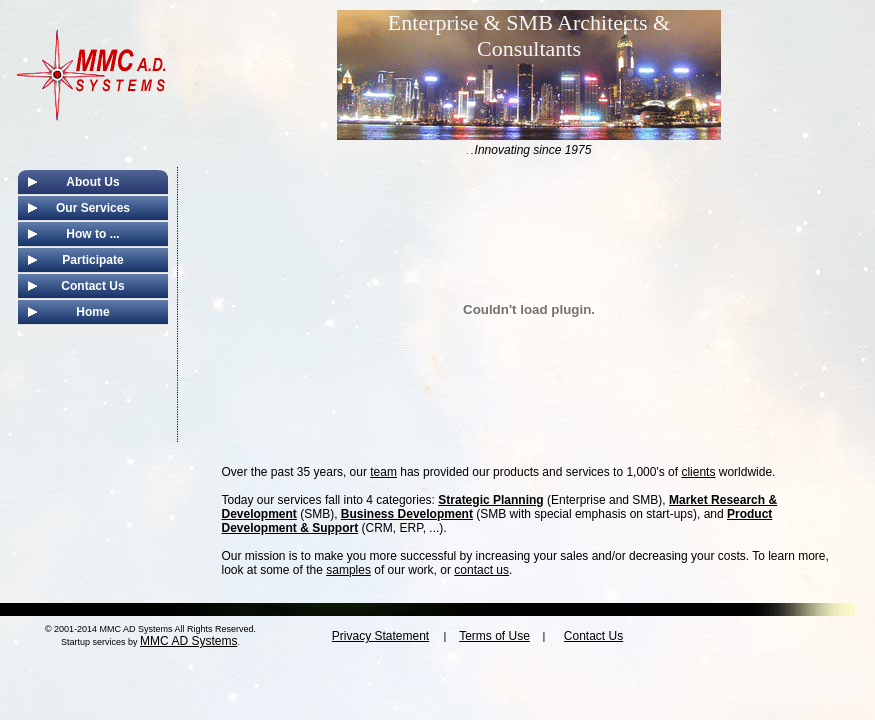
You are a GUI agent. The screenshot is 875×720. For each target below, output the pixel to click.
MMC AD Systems (188, 641)
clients (698, 472)
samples (348, 570)
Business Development (407, 514)
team (383, 472)
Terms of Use (494, 636)
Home (92, 312)
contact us (481, 570)
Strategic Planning (490, 500)
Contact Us (92, 286)
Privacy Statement (380, 636)
